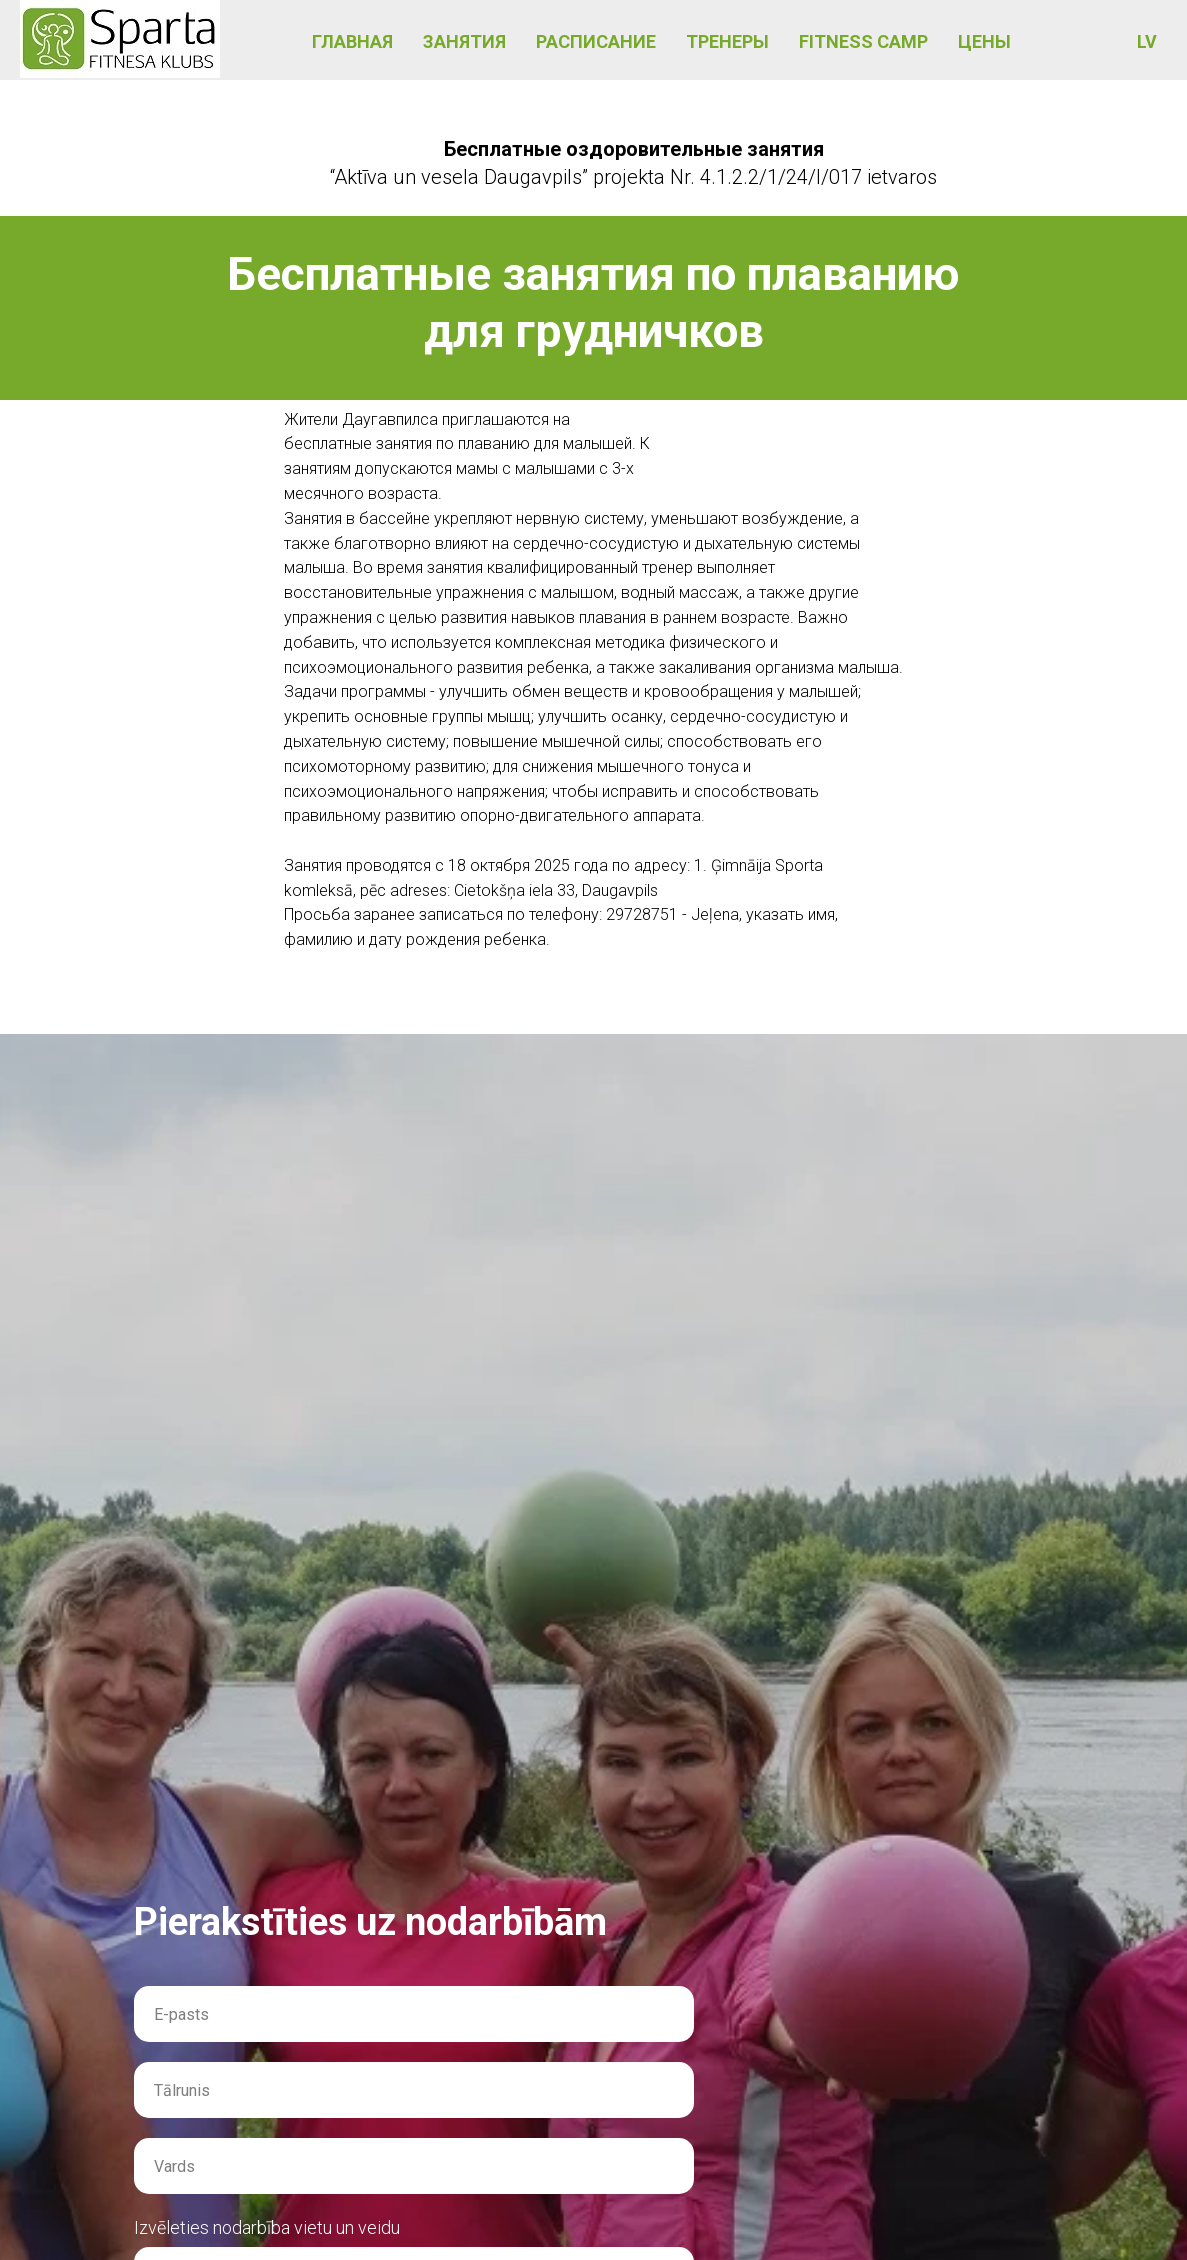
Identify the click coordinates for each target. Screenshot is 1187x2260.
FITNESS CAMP (863, 41)
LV (1147, 41)
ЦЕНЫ (984, 41)
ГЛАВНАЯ (352, 41)
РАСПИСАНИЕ (596, 41)
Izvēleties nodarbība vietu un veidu (267, 2227)
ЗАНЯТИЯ (464, 41)
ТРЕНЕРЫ (727, 41)
